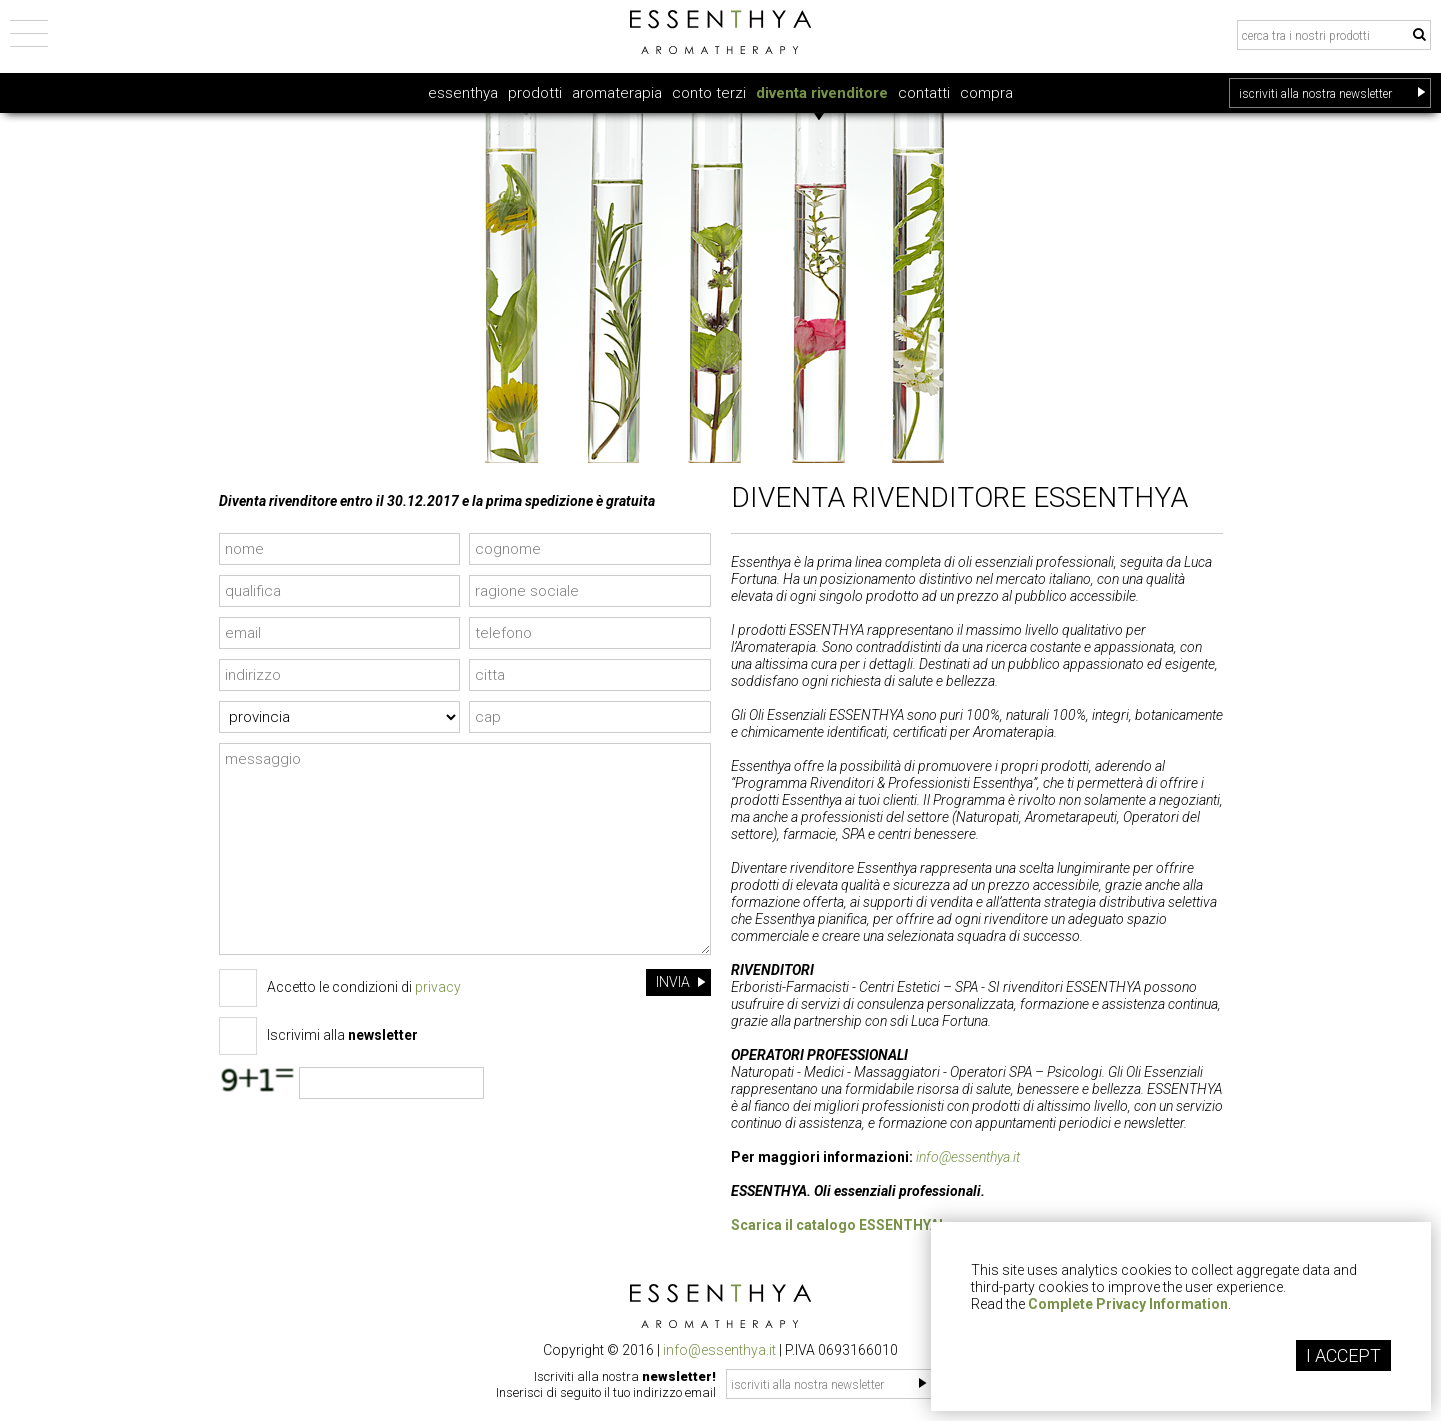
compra (986, 93)
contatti (924, 93)
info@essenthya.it (968, 1157)
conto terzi (709, 93)
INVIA (681, 982)
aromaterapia (617, 93)
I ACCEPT (1343, 1355)
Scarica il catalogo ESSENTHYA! (837, 1225)
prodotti (535, 93)
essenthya (463, 93)
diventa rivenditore (822, 93)
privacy (438, 987)
